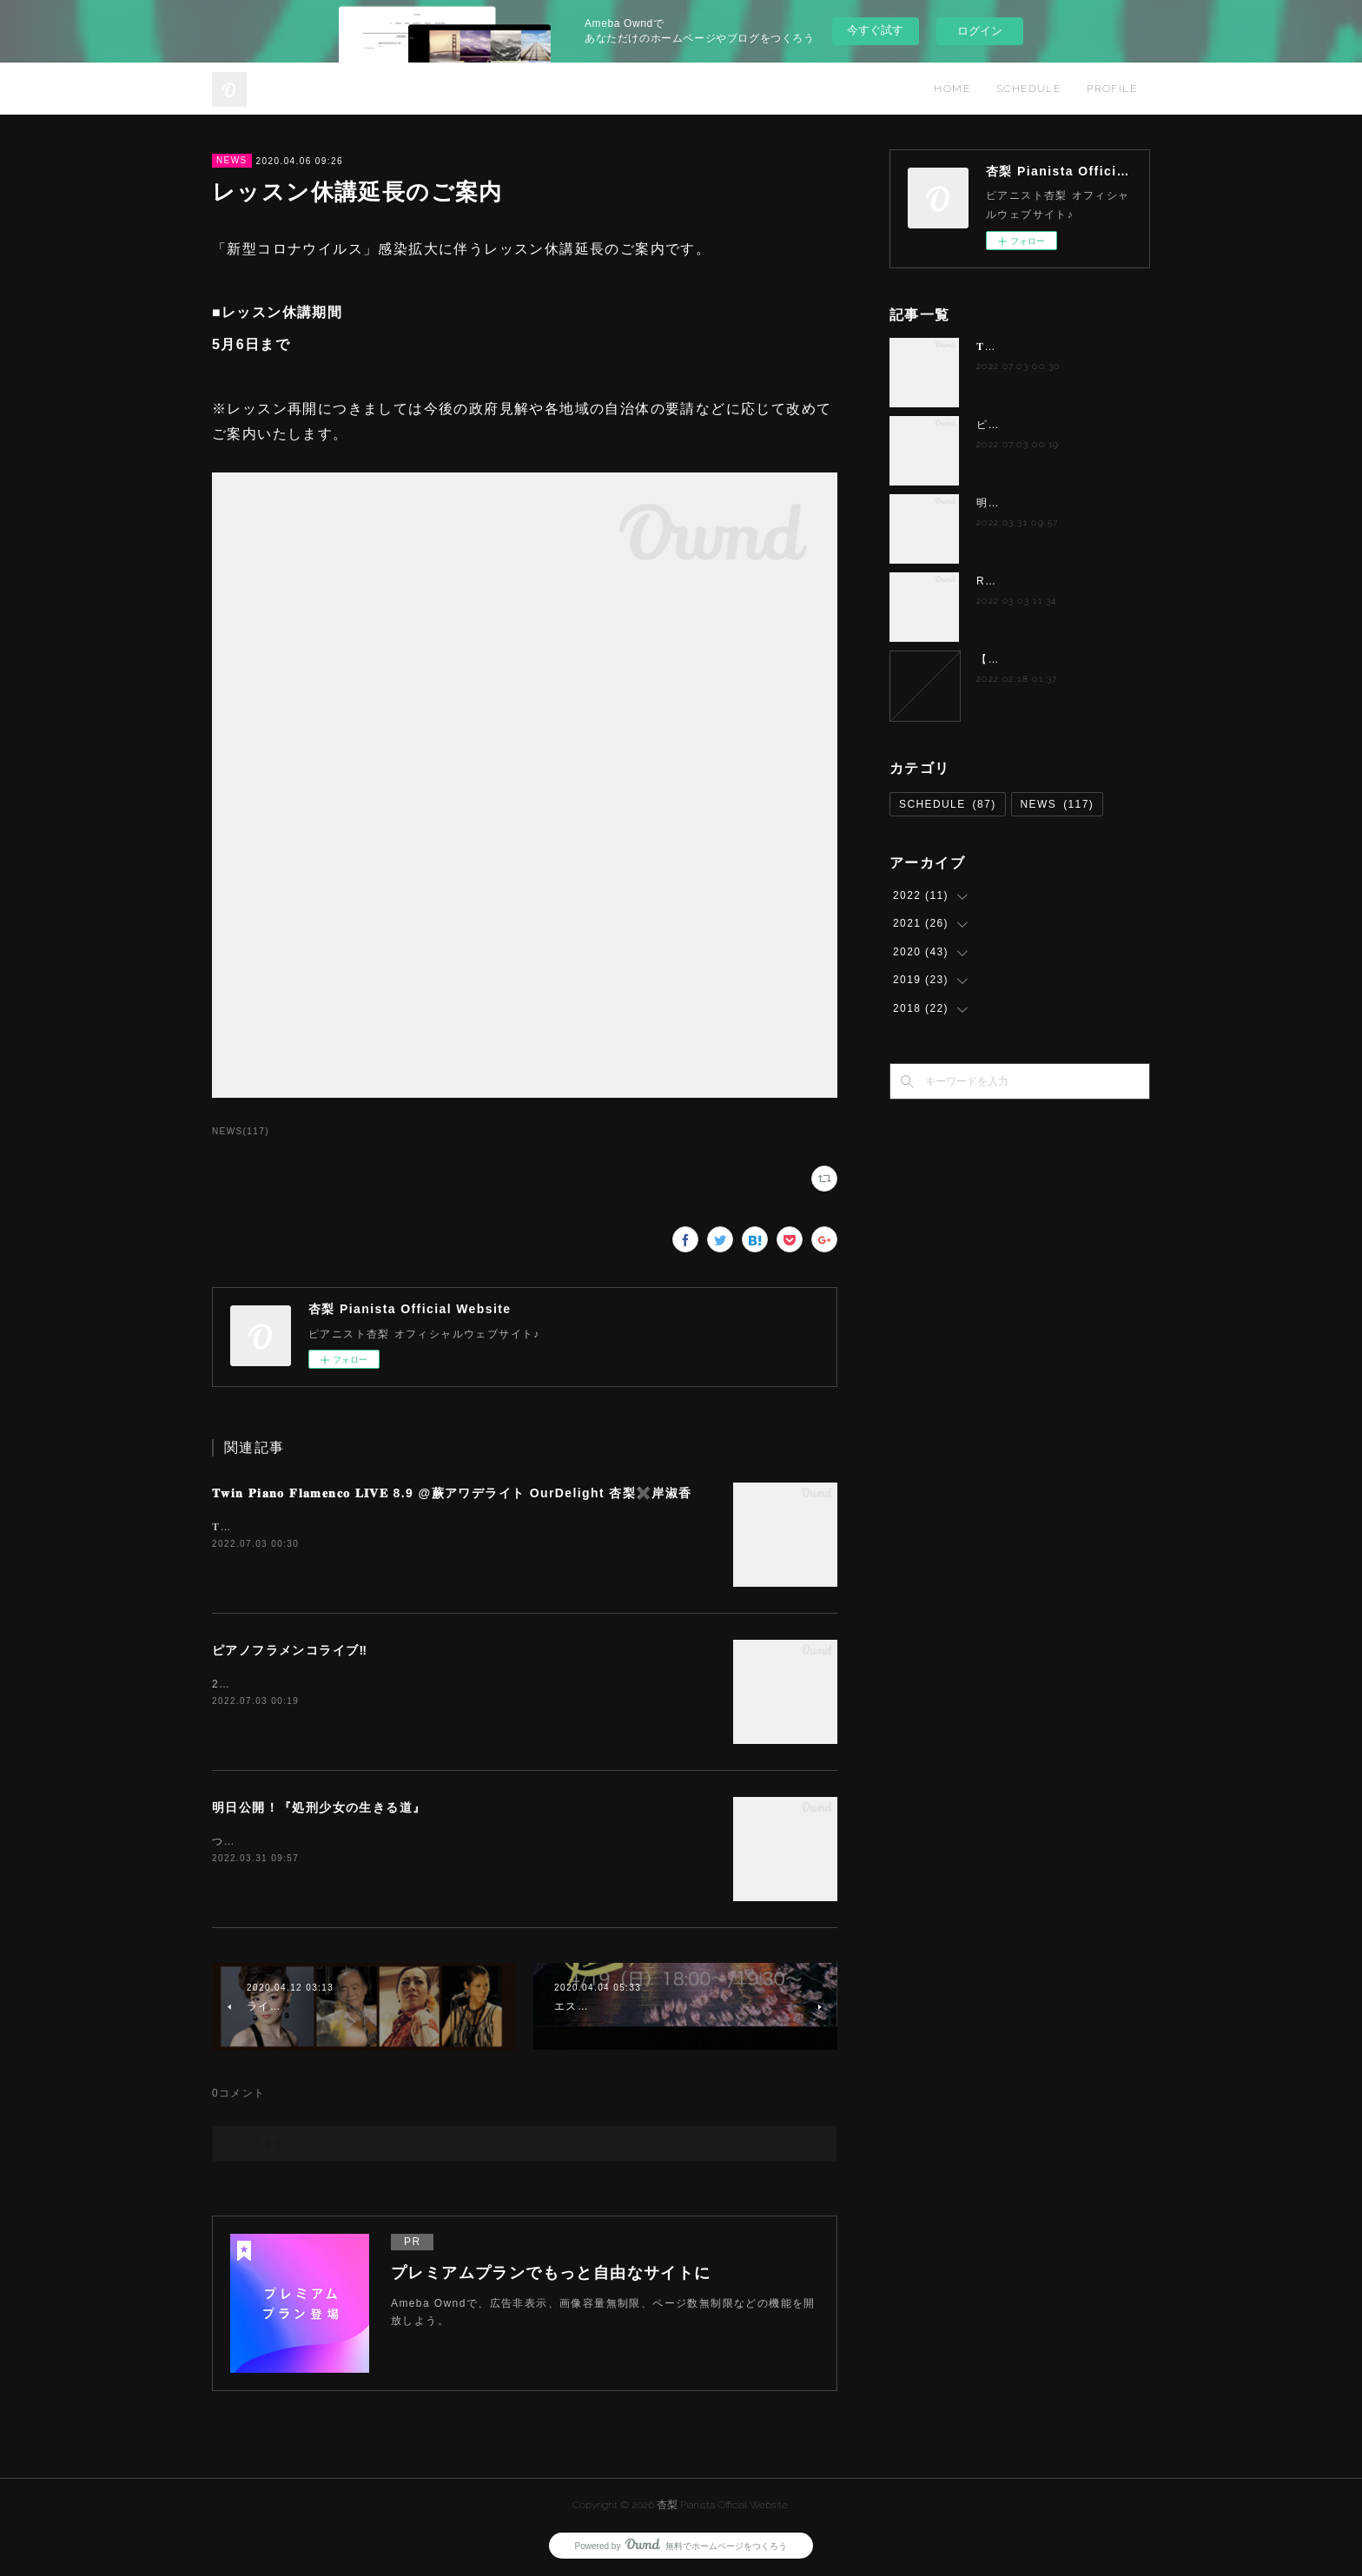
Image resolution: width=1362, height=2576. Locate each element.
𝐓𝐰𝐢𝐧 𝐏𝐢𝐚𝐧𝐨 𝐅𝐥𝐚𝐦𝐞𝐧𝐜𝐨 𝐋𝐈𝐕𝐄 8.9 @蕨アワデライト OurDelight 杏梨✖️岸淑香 (452, 1493)
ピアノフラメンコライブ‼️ (289, 1650)
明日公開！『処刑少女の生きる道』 (319, 1807)
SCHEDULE (1028, 89)
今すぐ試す (875, 29)
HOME (952, 89)
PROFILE (1112, 89)
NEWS (232, 160)
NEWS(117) (240, 1131)
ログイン (979, 30)
